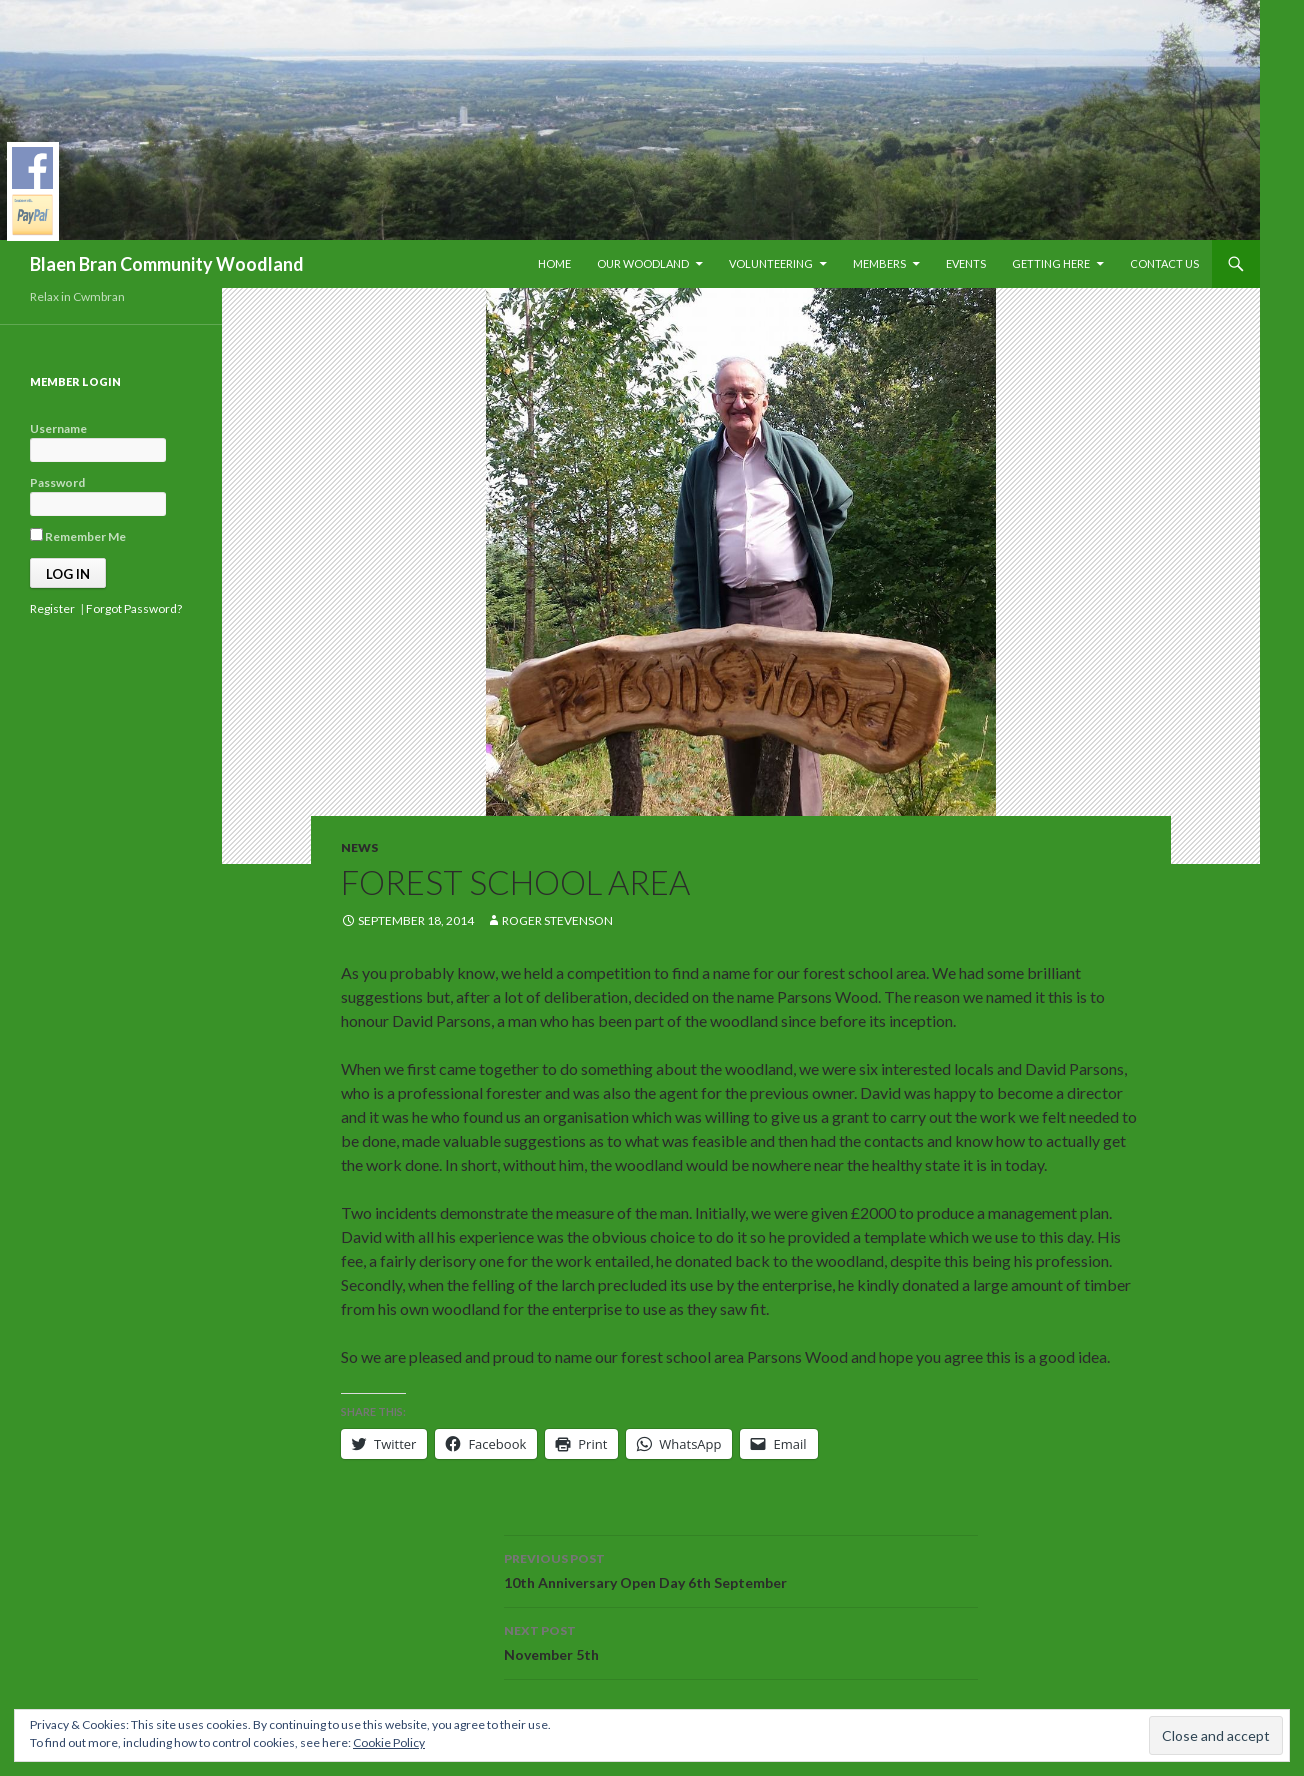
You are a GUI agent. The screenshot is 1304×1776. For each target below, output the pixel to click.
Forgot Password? (134, 608)
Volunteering (771, 263)
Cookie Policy (389, 1742)
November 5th (741, 1641)
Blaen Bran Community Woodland (167, 264)
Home (554, 263)
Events (966, 263)
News (359, 847)
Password (57, 482)
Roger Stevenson (557, 920)
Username (58, 428)
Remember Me (78, 536)
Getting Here (1051, 263)
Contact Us (1164, 263)
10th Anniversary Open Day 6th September (741, 1569)
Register (52, 608)
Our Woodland (643, 263)
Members (879, 263)
